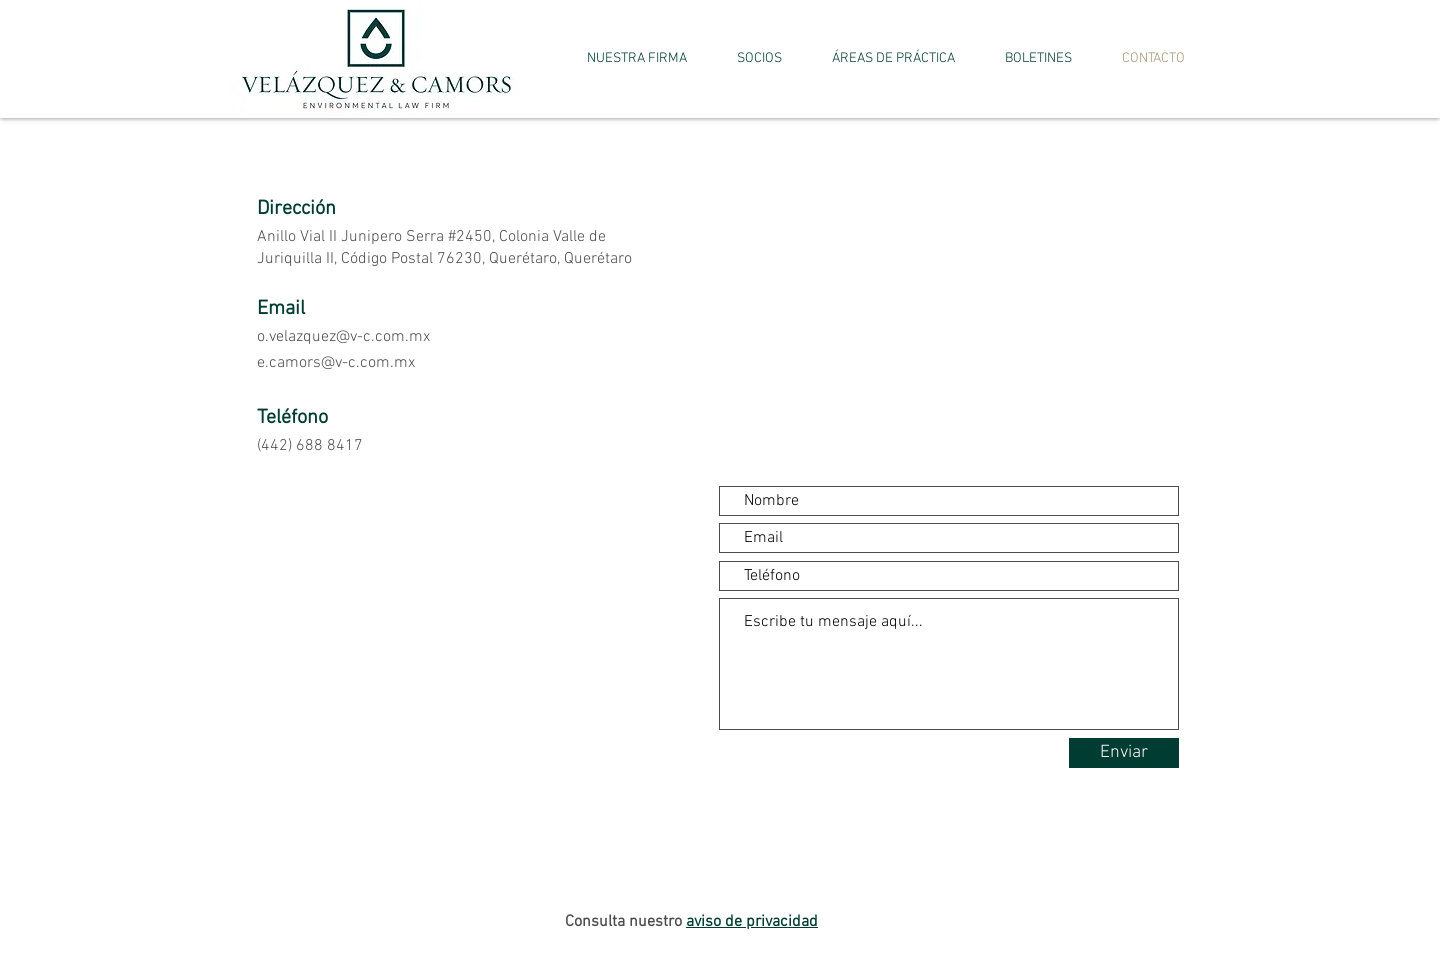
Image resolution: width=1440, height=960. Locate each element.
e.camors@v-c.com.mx (336, 363)
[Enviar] (1124, 753)
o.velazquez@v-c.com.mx (343, 337)
